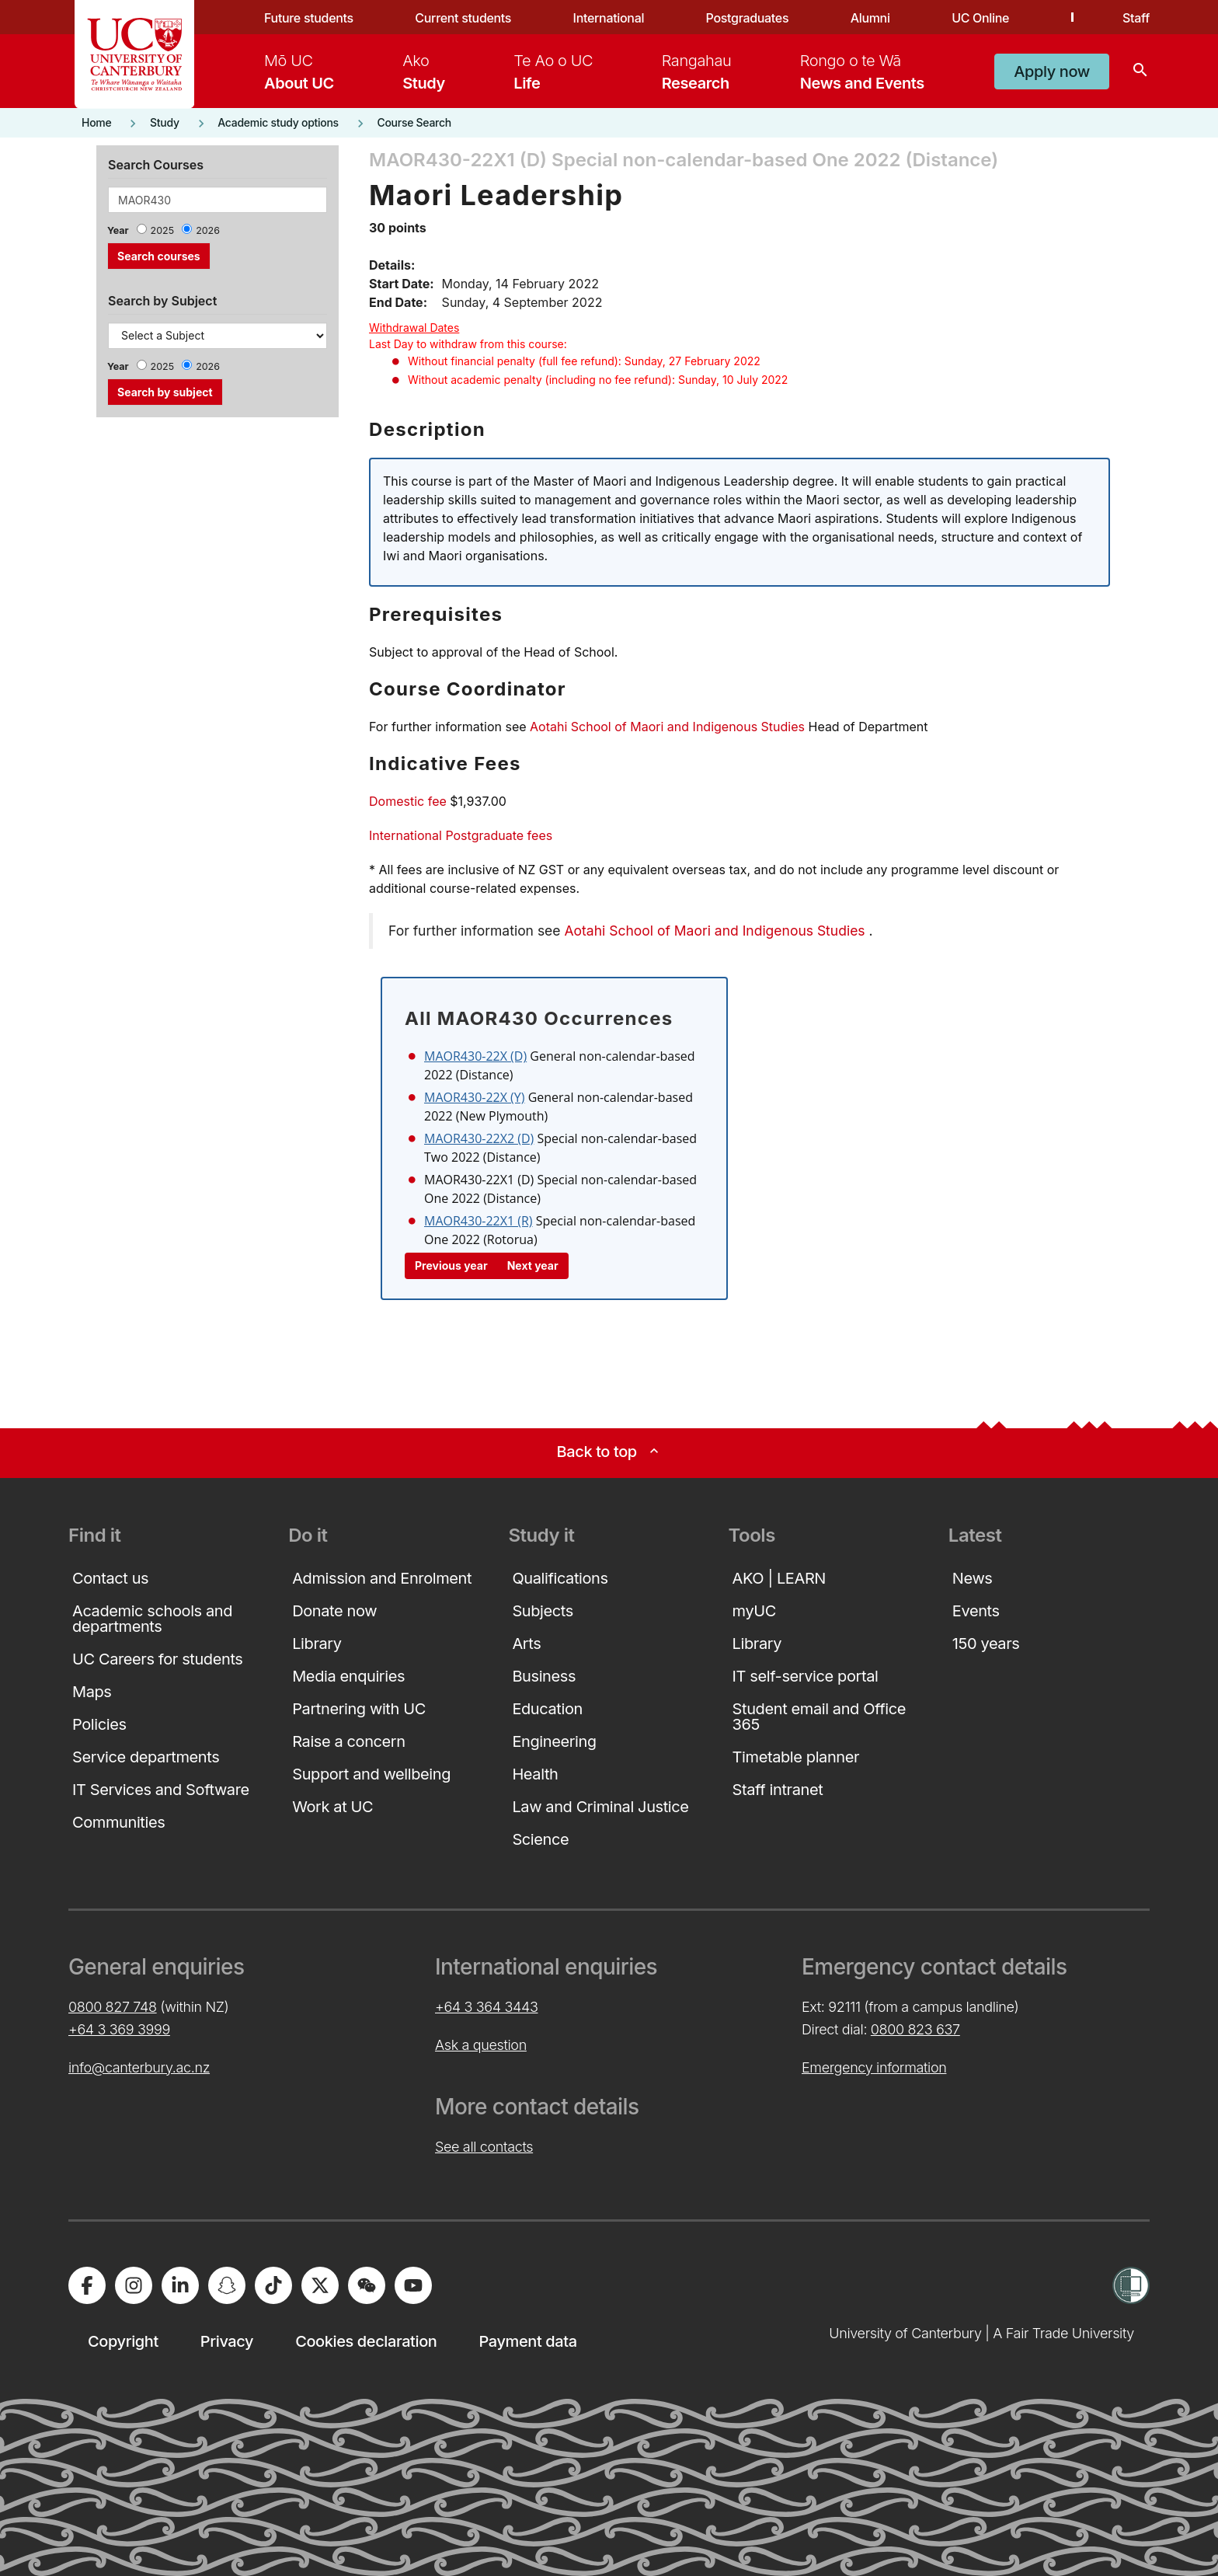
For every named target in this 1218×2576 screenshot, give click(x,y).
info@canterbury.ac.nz (139, 2067)
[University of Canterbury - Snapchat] (226, 2285)
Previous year (451, 1265)
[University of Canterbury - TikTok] (273, 2285)
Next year (533, 1265)
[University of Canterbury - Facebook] (87, 2285)
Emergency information (874, 2067)
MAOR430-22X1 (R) (478, 1220)
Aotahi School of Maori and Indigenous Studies (667, 726)
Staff (1136, 18)
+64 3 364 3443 (486, 2007)
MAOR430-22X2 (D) (479, 1138)
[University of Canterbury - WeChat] (366, 2285)
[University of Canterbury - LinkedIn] (180, 2285)
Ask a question (481, 2045)
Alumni (870, 18)
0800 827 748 (112, 2007)
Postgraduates (747, 18)
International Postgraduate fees (460, 835)
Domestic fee (408, 801)
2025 (163, 230)
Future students (308, 18)
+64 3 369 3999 (119, 2029)
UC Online (980, 18)
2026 (208, 230)
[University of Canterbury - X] (320, 2285)
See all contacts (484, 2147)
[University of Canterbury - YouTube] (413, 2285)
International (609, 18)
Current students (463, 18)
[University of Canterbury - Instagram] (133, 2285)
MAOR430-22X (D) (475, 1056)
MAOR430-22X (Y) (474, 1097)
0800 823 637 (915, 2029)
